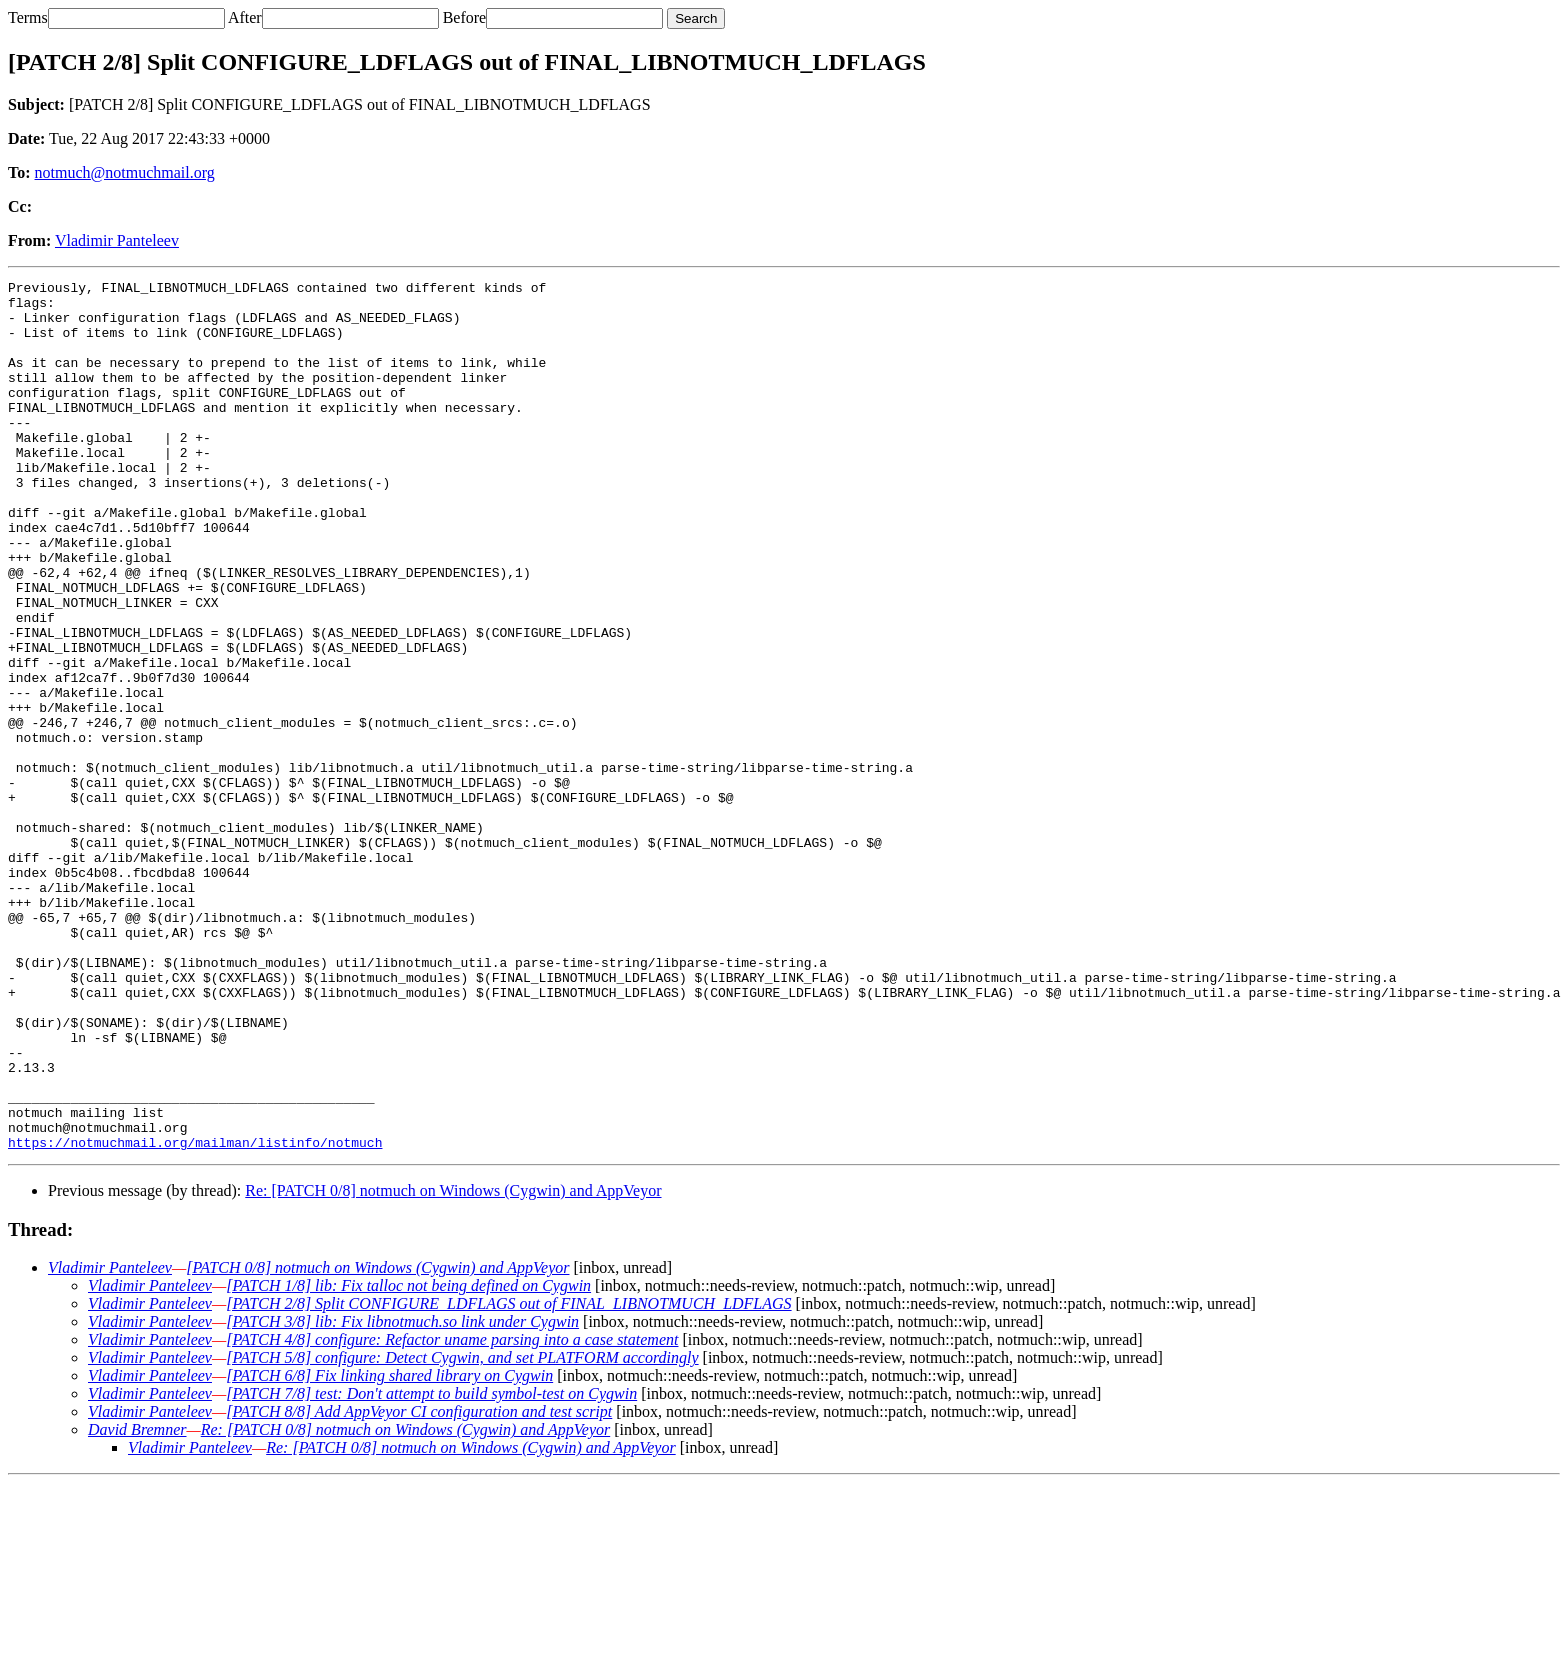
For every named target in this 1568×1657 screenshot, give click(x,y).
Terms (28, 17)
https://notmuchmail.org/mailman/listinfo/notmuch (195, 1316)
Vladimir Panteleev (117, 240)
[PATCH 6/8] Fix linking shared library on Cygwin (389, 1549)
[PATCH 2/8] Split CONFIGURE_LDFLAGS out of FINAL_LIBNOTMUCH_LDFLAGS (508, 1477)
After (245, 17)
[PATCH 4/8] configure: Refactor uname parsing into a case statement (452, 1513)
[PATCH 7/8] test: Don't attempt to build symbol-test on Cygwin (431, 1567)
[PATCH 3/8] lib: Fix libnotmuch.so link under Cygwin (402, 1495)
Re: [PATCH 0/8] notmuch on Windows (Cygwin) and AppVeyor (453, 1364)
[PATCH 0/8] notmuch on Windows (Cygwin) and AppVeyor (377, 1441)
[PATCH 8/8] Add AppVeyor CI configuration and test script (419, 1585)
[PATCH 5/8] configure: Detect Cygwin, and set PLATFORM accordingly (462, 1531)
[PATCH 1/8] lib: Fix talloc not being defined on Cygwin (408, 1459)
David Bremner (137, 1603)
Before (465, 17)
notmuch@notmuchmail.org (125, 172)
